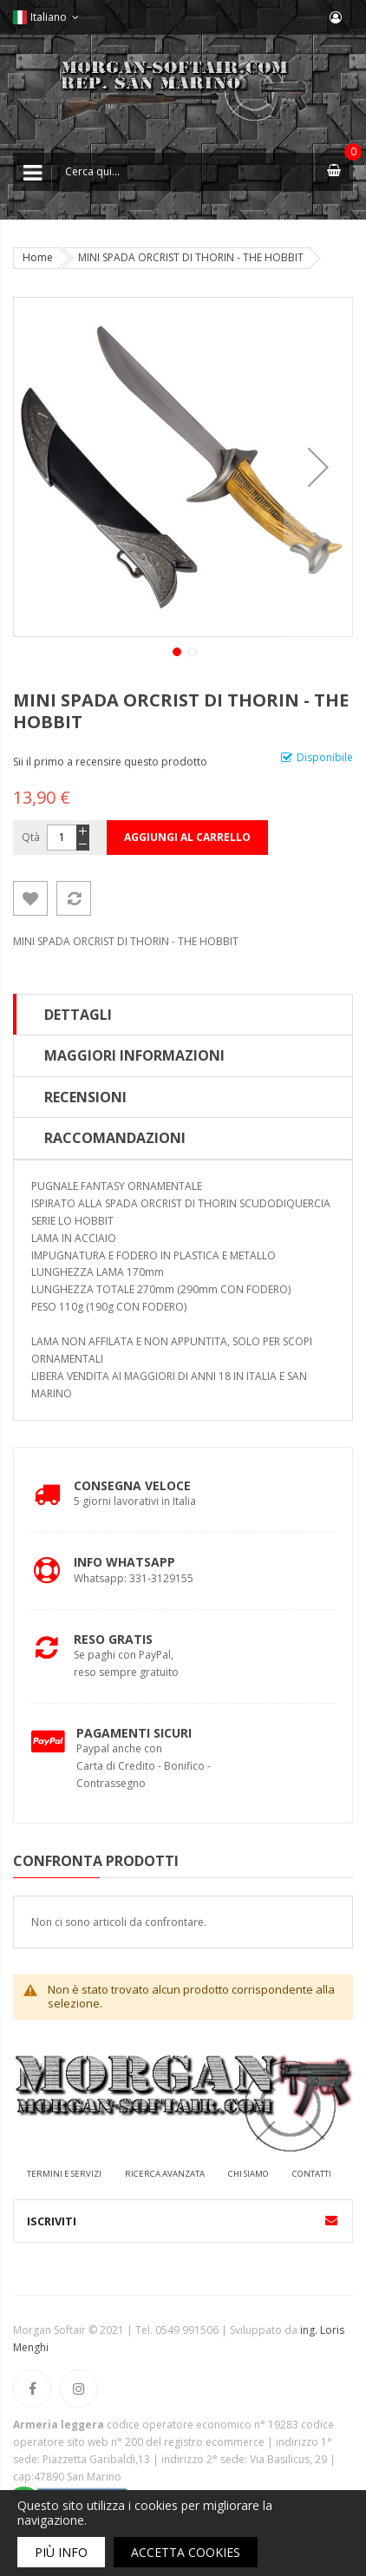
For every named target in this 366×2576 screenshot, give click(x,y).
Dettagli (78, 1014)
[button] (318, 467)
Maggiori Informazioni (134, 1055)
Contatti (311, 2173)
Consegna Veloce (132, 1485)
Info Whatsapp (124, 1562)
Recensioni (85, 1097)
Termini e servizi (64, 2173)
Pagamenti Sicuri (134, 1733)
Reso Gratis (113, 1639)
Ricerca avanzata (165, 2173)
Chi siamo (248, 2173)
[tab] (183, 1014)
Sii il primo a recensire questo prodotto (110, 761)
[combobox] (183, 172)
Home (38, 257)
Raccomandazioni (115, 1137)
